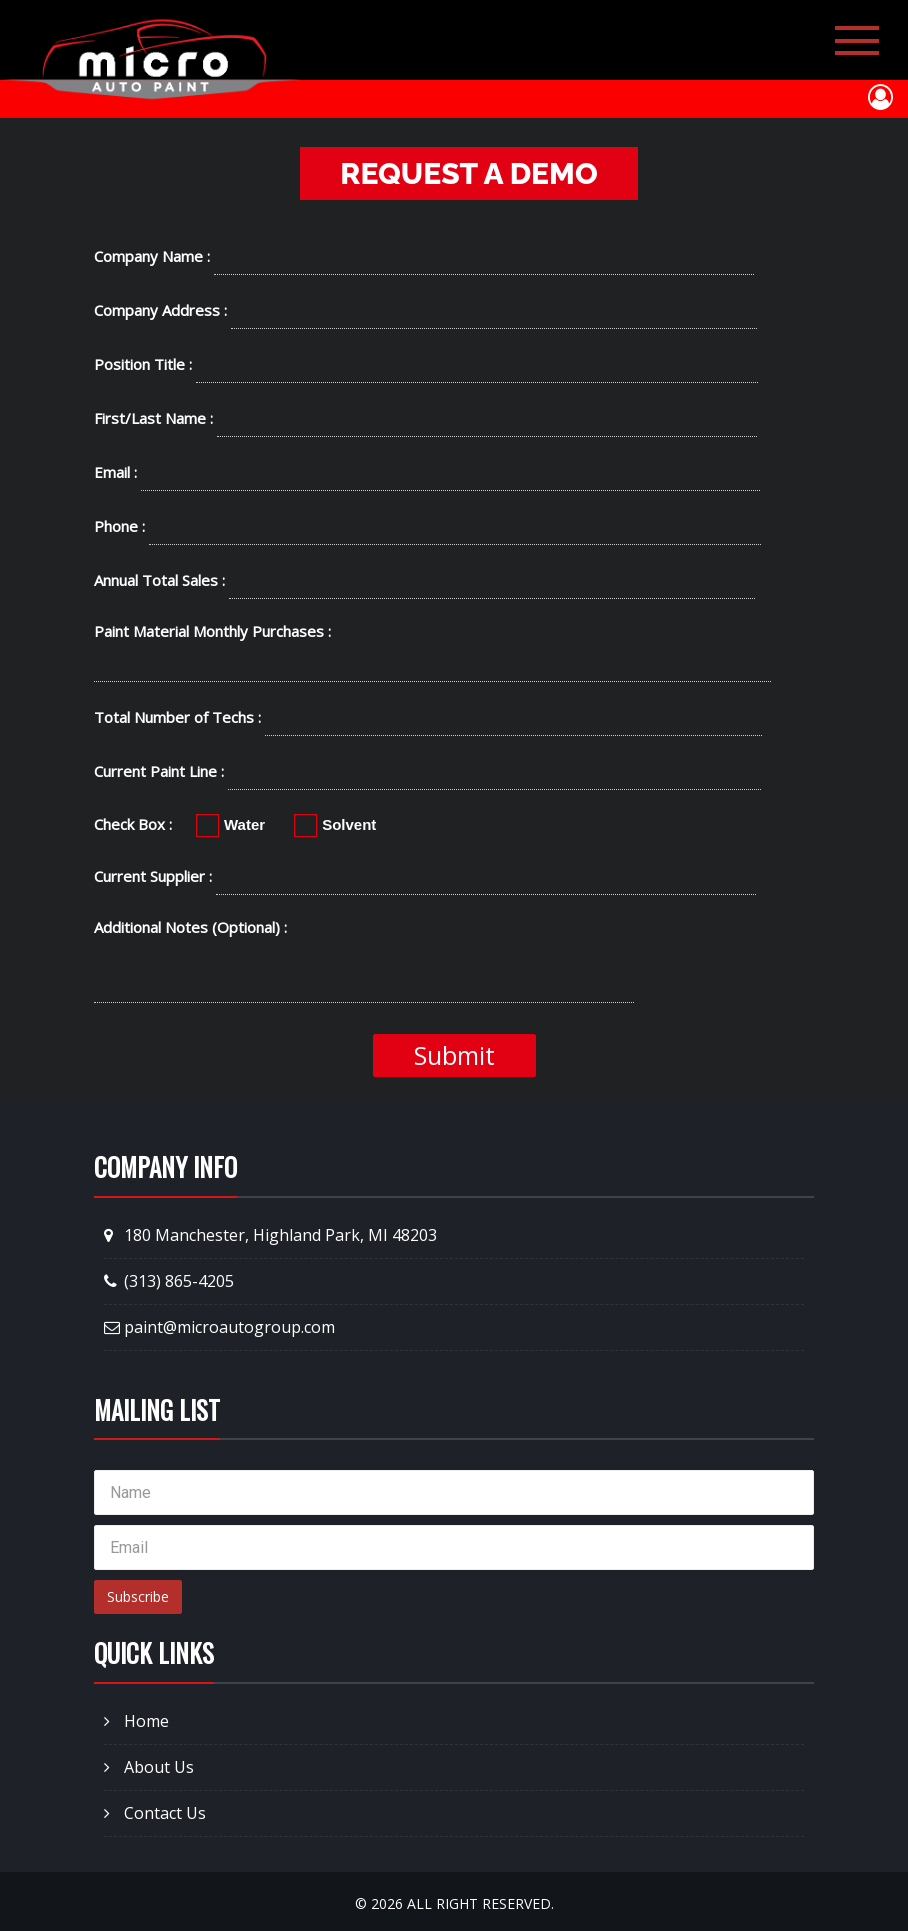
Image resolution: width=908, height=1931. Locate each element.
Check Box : (133, 824)
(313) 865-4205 (169, 1281)
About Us (149, 1767)
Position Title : (143, 364)
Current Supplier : (153, 876)
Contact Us (155, 1813)
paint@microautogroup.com (219, 1327)
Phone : (119, 526)
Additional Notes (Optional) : (190, 927)
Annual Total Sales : (159, 580)
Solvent (335, 824)
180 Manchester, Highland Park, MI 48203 (270, 1235)
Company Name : (152, 256)
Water (230, 824)
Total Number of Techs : (177, 717)
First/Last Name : (153, 418)
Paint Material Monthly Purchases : (212, 631)
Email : (115, 472)
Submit (454, 1055)
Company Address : (160, 310)
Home (136, 1721)
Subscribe (138, 1596)
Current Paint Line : (159, 771)
